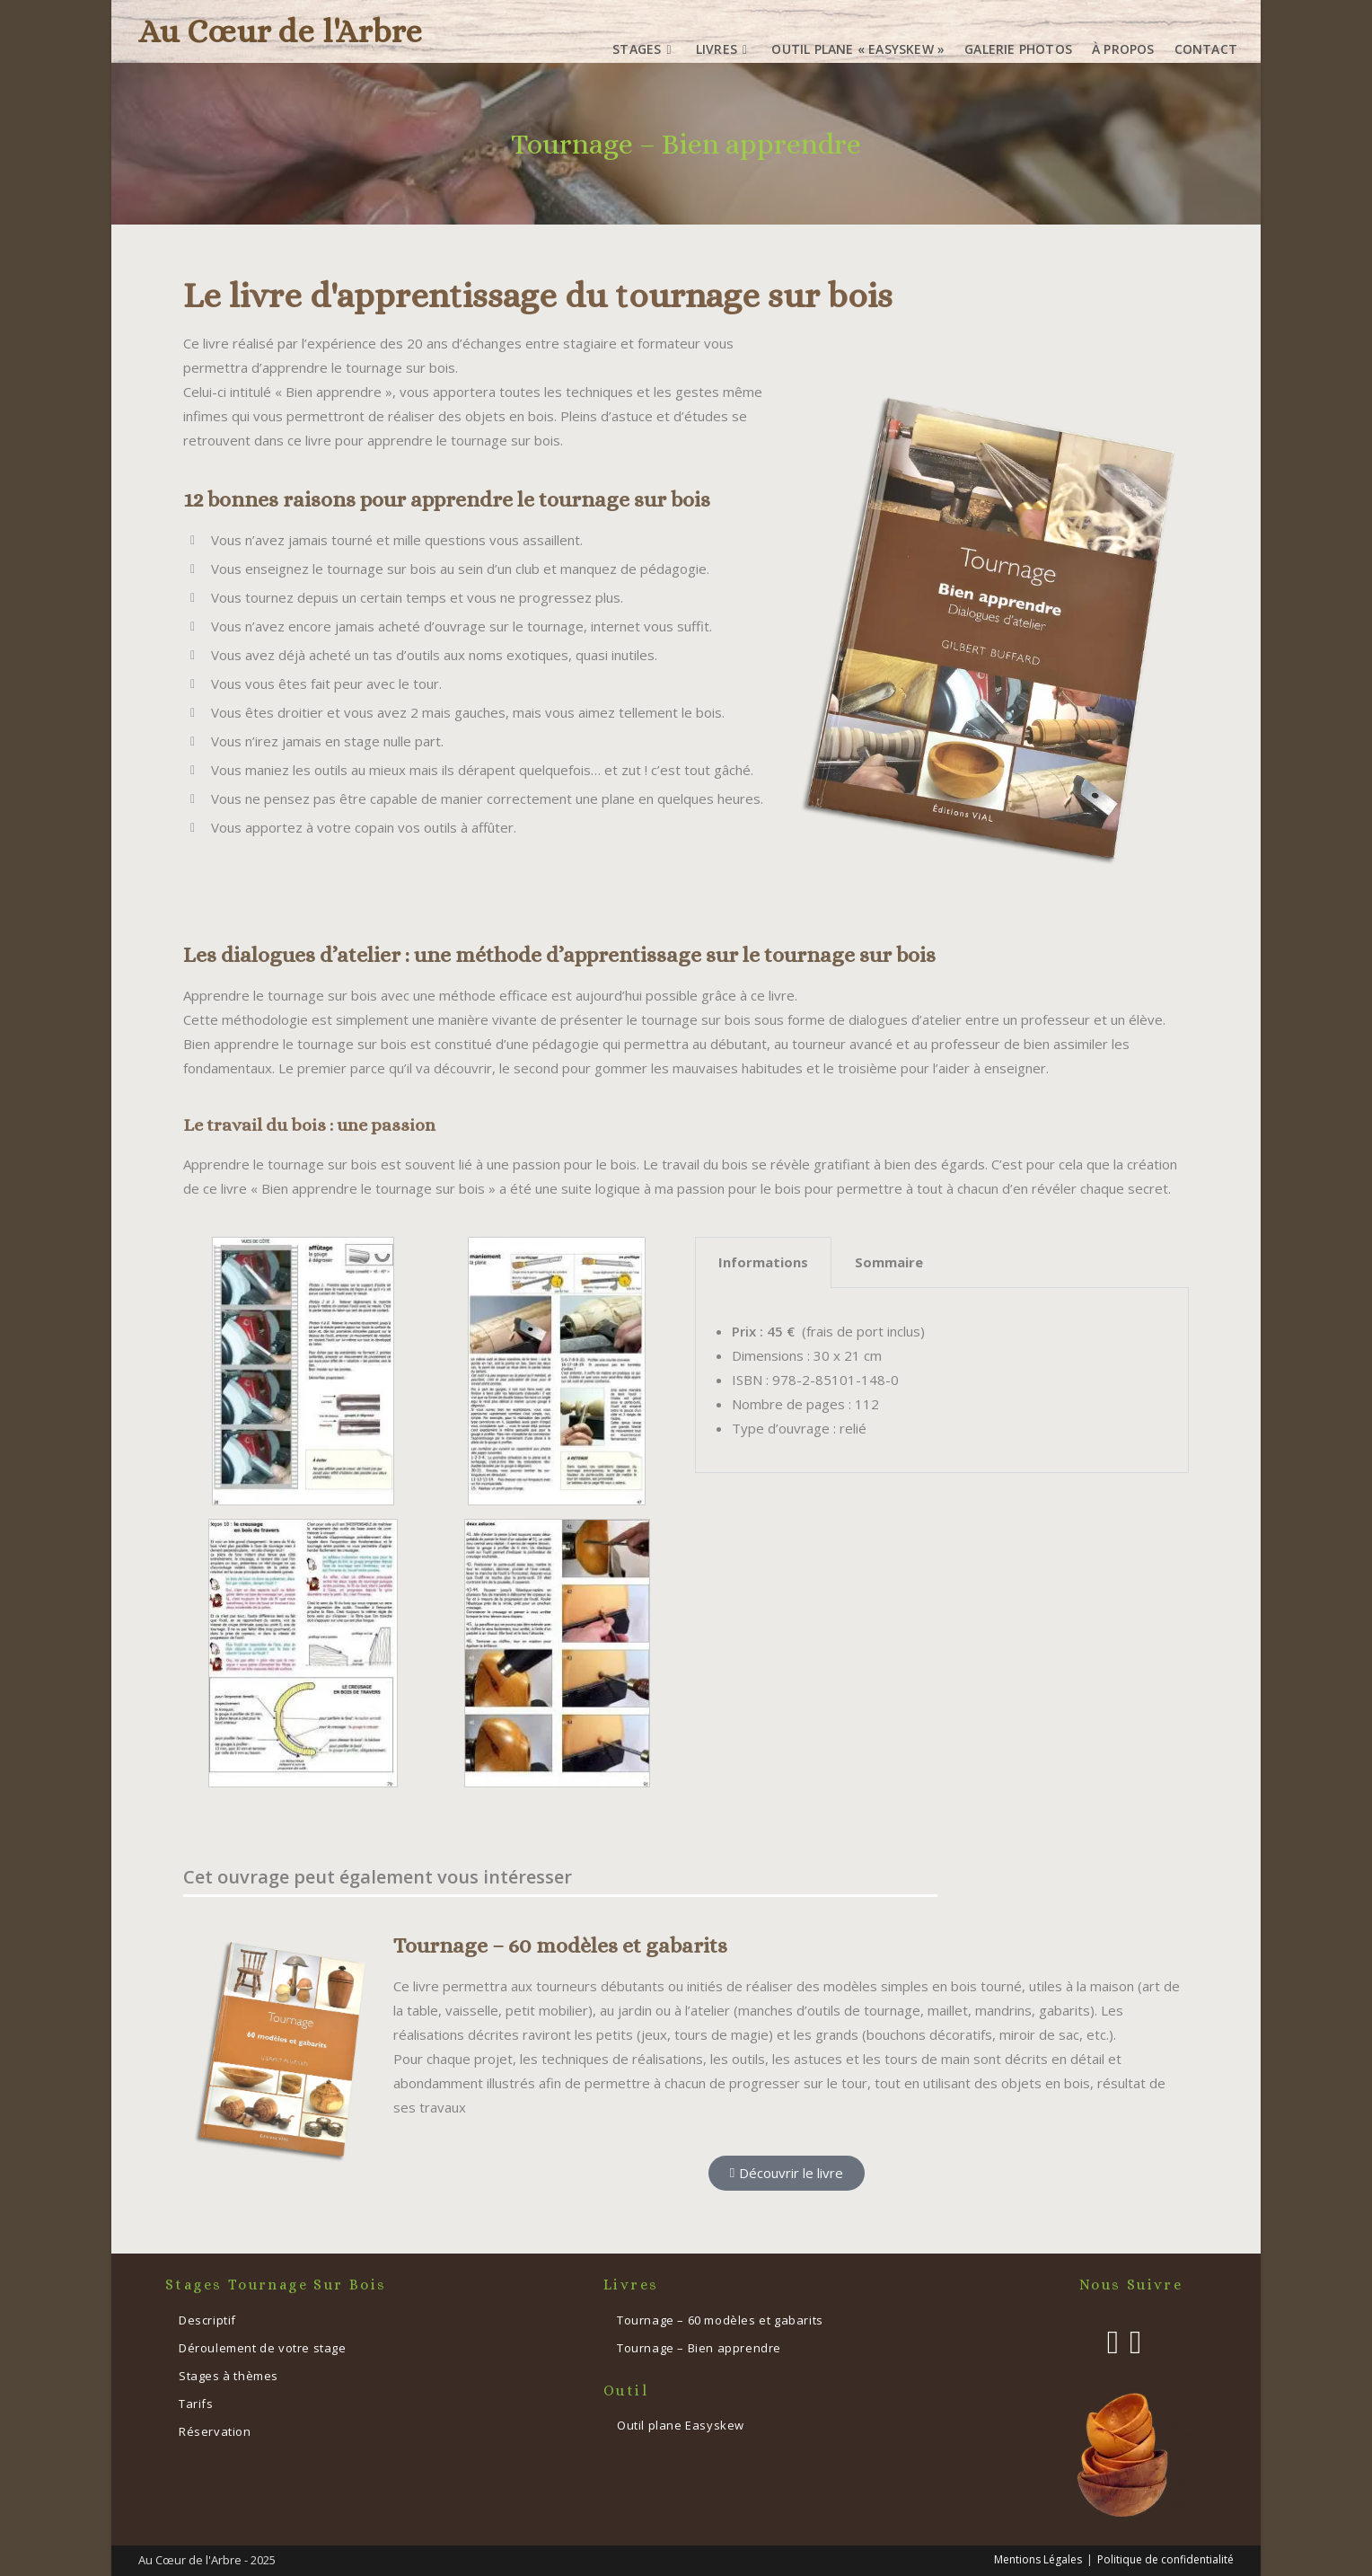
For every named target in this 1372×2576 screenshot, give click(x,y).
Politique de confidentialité (1165, 2559)
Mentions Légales (1038, 2559)
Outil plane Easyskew (680, 2425)
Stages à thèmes (228, 2376)
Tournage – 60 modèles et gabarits (560, 1945)
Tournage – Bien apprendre (699, 2348)
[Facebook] (1113, 2342)
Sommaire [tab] (889, 1262)
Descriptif (207, 2320)
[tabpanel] (942, 1380)
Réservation (215, 2431)
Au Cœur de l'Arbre (280, 31)
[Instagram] (1135, 2342)
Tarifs (196, 2403)
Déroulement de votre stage (263, 2348)
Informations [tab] (763, 1262)
